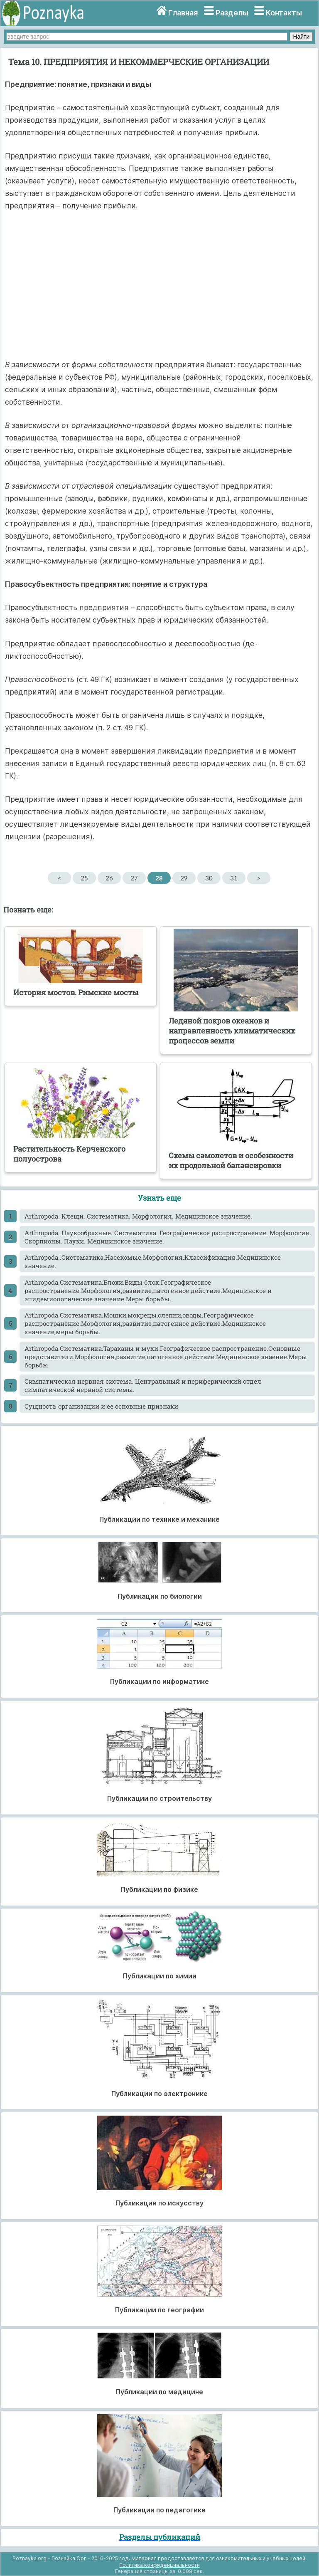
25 (84, 878)
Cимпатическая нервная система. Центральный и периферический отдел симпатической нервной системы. (143, 1385)
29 (183, 878)
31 (233, 878)
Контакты (284, 12)
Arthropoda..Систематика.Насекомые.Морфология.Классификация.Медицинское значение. (153, 1261)
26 (109, 878)
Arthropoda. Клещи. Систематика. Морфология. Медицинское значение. (138, 1216)
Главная (183, 12)
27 (133, 878)
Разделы (232, 12)
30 (208, 878)
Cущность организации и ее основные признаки (101, 1406)
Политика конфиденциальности (159, 2565)
